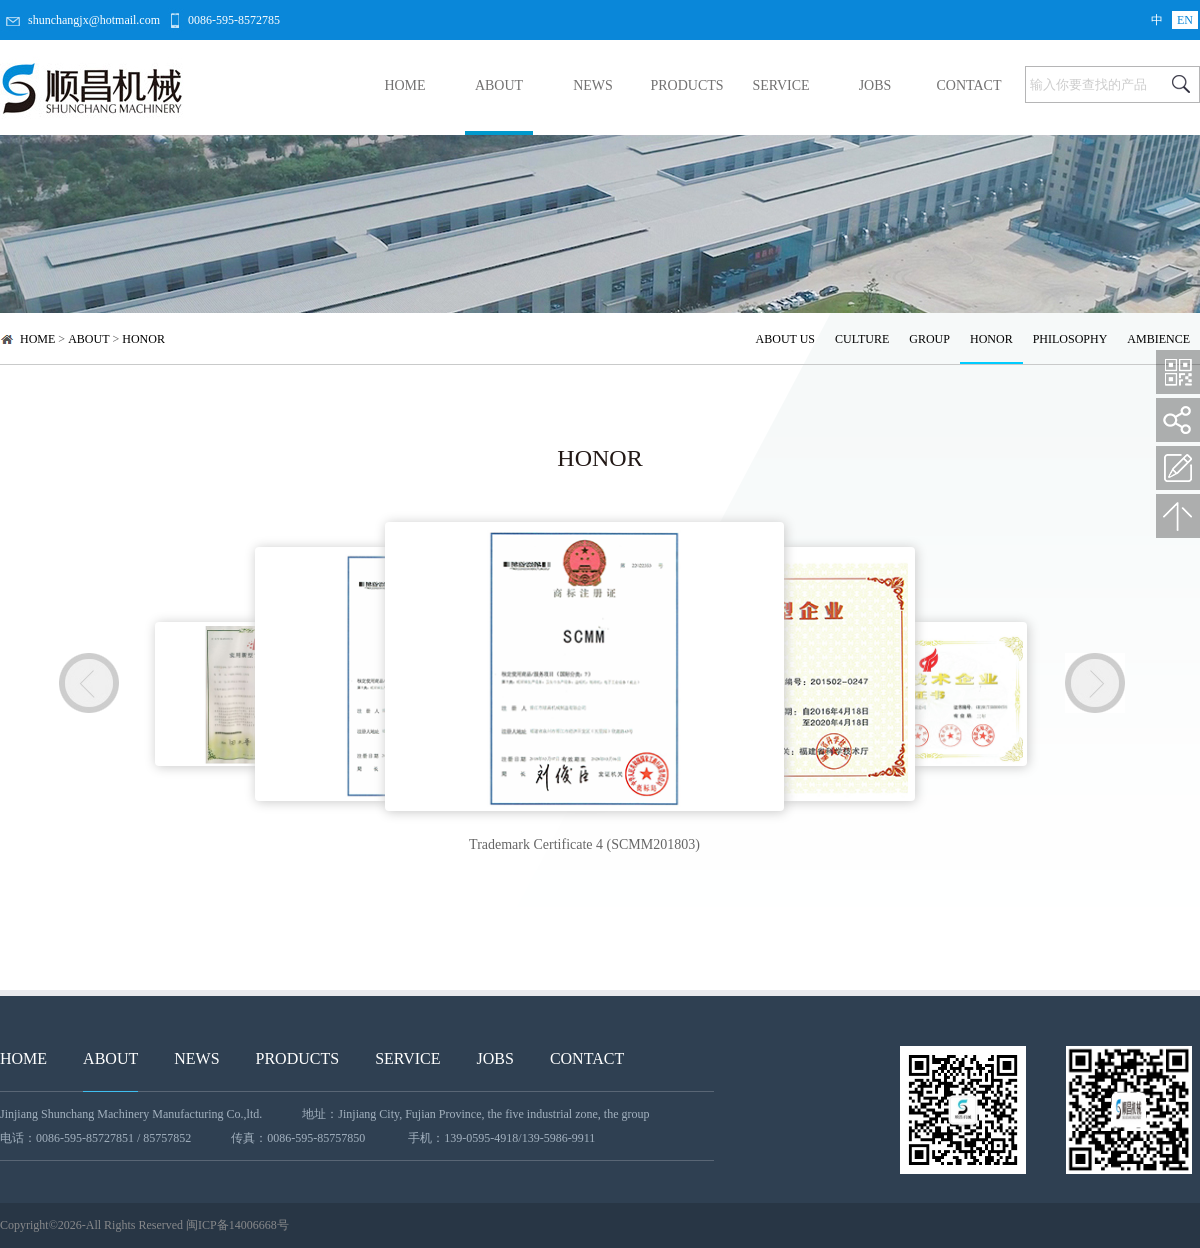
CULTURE (862, 339)
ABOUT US (785, 339)
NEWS (593, 85)
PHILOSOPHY (1070, 339)
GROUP (929, 339)
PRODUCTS (686, 85)
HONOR (143, 339)
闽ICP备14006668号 (237, 1225)
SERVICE (780, 85)
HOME (404, 85)
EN (1185, 20)
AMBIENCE (1158, 339)
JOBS (875, 85)
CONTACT (969, 85)
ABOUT (499, 85)
